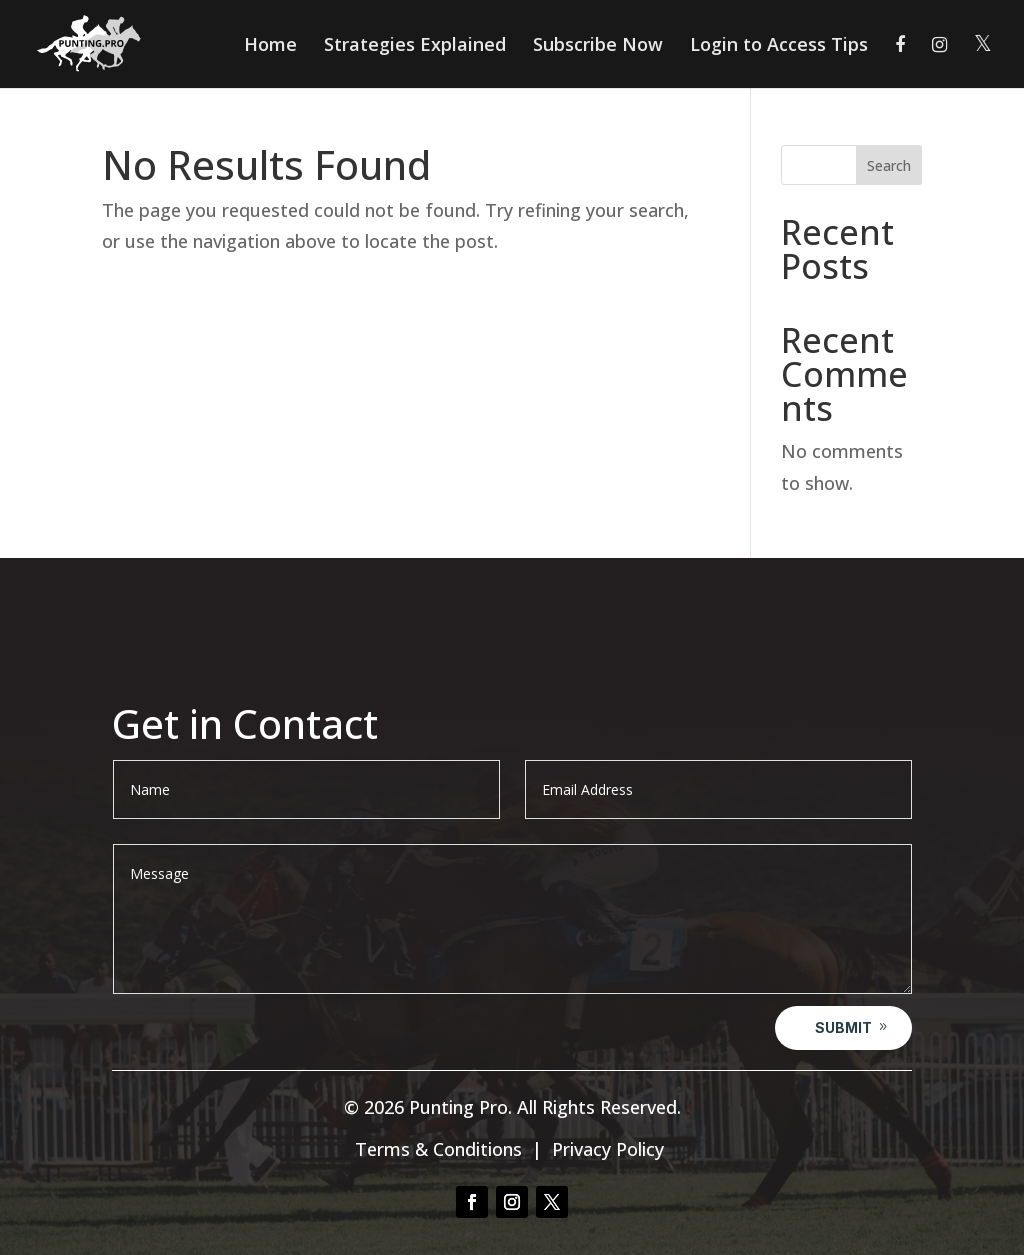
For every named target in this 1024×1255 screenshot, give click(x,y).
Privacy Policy (608, 1149)
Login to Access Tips (779, 46)
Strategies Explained (415, 46)
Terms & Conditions (438, 1149)
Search (889, 165)
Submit (843, 1027)
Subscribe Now (598, 46)
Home (270, 46)
